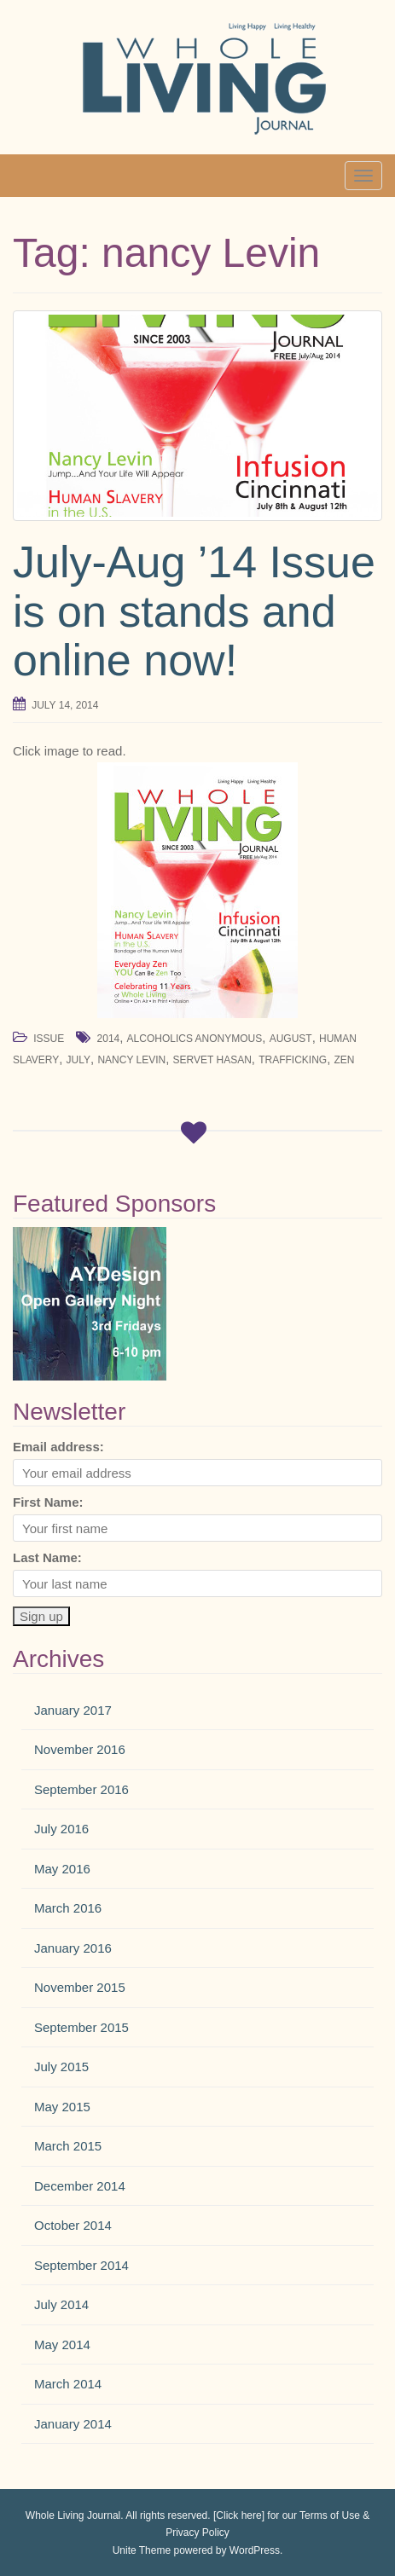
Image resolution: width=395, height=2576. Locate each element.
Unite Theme (142, 2550)
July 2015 (61, 2066)
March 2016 (68, 1908)
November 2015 (79, 1987)
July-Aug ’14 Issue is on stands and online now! (194, 610)
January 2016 (73, 1948)
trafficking (292, 1060)
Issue (48, 1039)
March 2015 (68, 2146)
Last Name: (47, 1557)
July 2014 (61, 2304)
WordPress (254, 2550)
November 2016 (79, 1749)
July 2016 (61, 1828)
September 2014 (81, 2265)
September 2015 (81, 2027)
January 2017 (73, 1710)
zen (344, 1060)
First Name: (48, 1502)
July (78, 1060)
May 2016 (62, 1868)
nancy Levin (131, 1060)
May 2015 (62, 2106)
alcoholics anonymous (195, 1039)
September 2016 (81, 1789)
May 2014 (62, 2344)
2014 (108, 1039)
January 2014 (73, 2424)
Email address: (58, 1446)
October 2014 (73, 2225)
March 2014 (68, 2383)
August (291, 1039)
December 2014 (79, 2186)
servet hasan (212, 1060)
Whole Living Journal (73, 2515)
